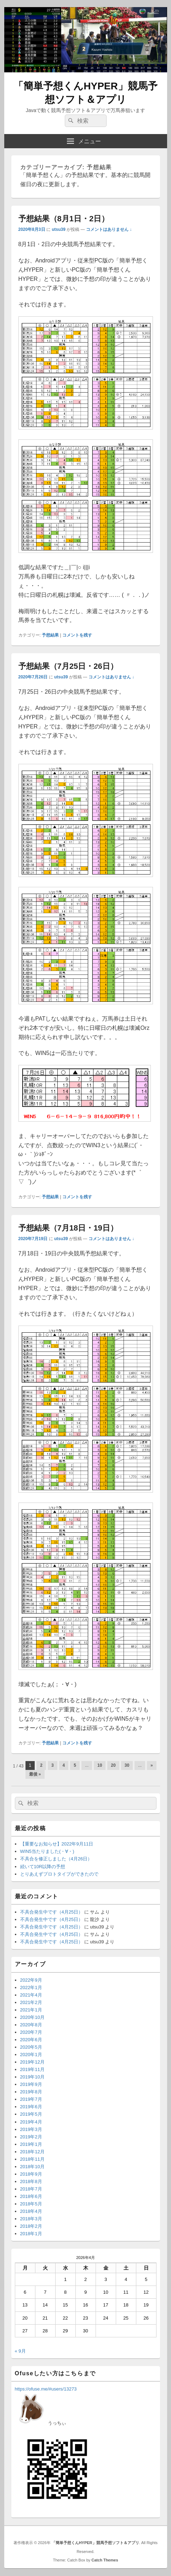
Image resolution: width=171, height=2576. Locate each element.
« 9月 (20, 2351)
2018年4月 (31, 2211)
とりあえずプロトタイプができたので (59, 1874)
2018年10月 (32, 2166)
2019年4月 (31, 2122)
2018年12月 (32, 2151)
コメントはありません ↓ (109, 229)
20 (113, 1765)
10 (99, 1765)
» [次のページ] (151, 1765)
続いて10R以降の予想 (42, 1866)
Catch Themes (104, 2560)
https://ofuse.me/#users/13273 (46, 2389)
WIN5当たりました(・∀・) (47, 1851)
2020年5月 (31, 2047)
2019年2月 (31, 2136)
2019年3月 (31, 2129)
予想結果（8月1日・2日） (63, 218)
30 (127, 1765)
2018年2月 (31, 2226)
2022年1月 (31, 1987)
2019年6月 (31, 2106)
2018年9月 (31, 2174)
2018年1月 (31, 2233)
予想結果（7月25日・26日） (68, 666)
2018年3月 (31, 2218)
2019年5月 (31, 2114)
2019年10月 (32, 2077)
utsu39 (58, 229)
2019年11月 (32, 2069)
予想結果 (50, 635)
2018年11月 (32, 2159)
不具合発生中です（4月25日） (51, 1912)
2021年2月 (31, 2002)
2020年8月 (31, 2024)
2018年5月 (31, 2203)
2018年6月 (31, 2196)
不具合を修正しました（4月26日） (56, 1858)
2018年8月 (31, 2181)
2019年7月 (31, 2099)
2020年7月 (31, 2032)
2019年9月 (31, 2084)
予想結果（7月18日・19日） (68, 1227)
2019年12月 (32, 2062)
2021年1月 (31, 2009)
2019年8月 (31, 2091)
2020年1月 (31, 2054)
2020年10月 (32, 2017)
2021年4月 (31, 1995)
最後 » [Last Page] (35, 1774)
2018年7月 (31, 2189)
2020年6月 (31, 2039)
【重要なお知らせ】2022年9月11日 (56, 1844)
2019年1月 (31, 2144)
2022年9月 (31, 1980)
